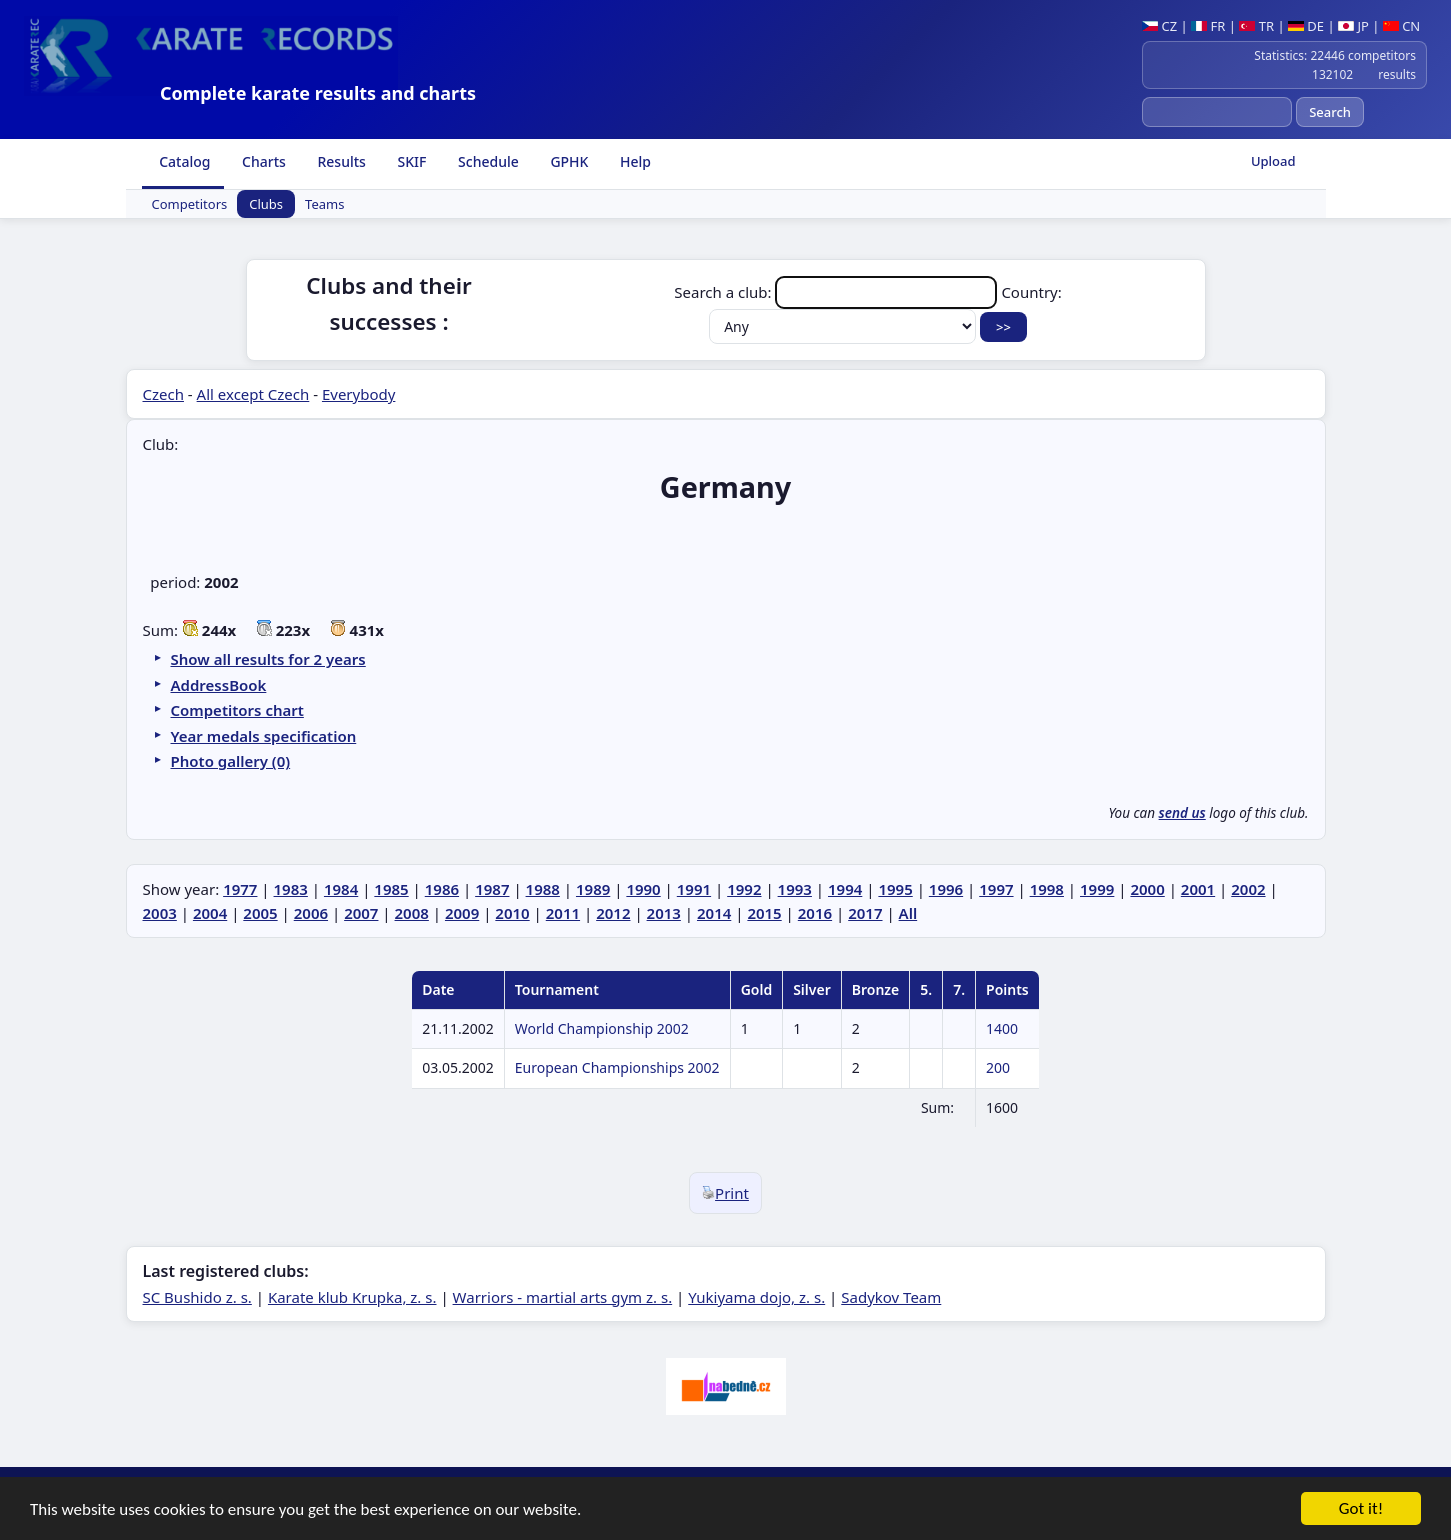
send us (1182, 813)
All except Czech (253, 394)
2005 (260, 913)
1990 (643, 889)
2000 (1147, 889)
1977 (240, 889)
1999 (1097, 889)
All (908, 913)
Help (633, 161)
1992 (744, 889)
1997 (996, 889)
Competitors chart (237, 710)
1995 (895, 889)
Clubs (266, 204)
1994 (845, 889)
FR (1208, 26)
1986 (442, 889)
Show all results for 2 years (268, 659)
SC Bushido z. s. (197, 1297)
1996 (946, 889)
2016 (815, 913)
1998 (1047, 889)
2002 (1248, 889)
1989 (593, 889)
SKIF (410, 161)
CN (1401, 26)
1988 (543, 889)
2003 (160, 913)
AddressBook (219, 685)
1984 (341, 889)
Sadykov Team (891, 1297)
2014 (714, 913)
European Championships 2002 (617, 1067)
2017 (865, 913)
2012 (613, 913)
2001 (1198, 889)
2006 (311, 913)
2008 (412, 913)
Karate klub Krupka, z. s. (352, 1297)
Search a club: (837, 292)
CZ (1159, 26)
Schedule (486, 161)
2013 (664, 913)
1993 (795, 889)
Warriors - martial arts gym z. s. (563, 1297)
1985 (391, 889)
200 (998, 1067)
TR (1256, 26)
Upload (1273, 161)
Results (340, 161)
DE (1306, 26)
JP (1353, 26)
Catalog (183, 161)
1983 (291, 889)
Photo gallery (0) (231, 761)
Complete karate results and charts (318, 93)
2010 (512, 913)
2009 (462, 913)
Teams (324, 204)
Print (725, 1193)
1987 (492, 889)
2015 (764, 913)
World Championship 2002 (602, 1028)
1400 (1002, 1028)
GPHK (568, 161)
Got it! (1361, 1509)
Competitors (190, 204)
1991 (694, 889)
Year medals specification (264, 736)
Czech (163, 394)
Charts (261, 161)
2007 (361, 913)
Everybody (358, 394)
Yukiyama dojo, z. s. (756, 1297)
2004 (210, 913)
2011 (563, 913)
